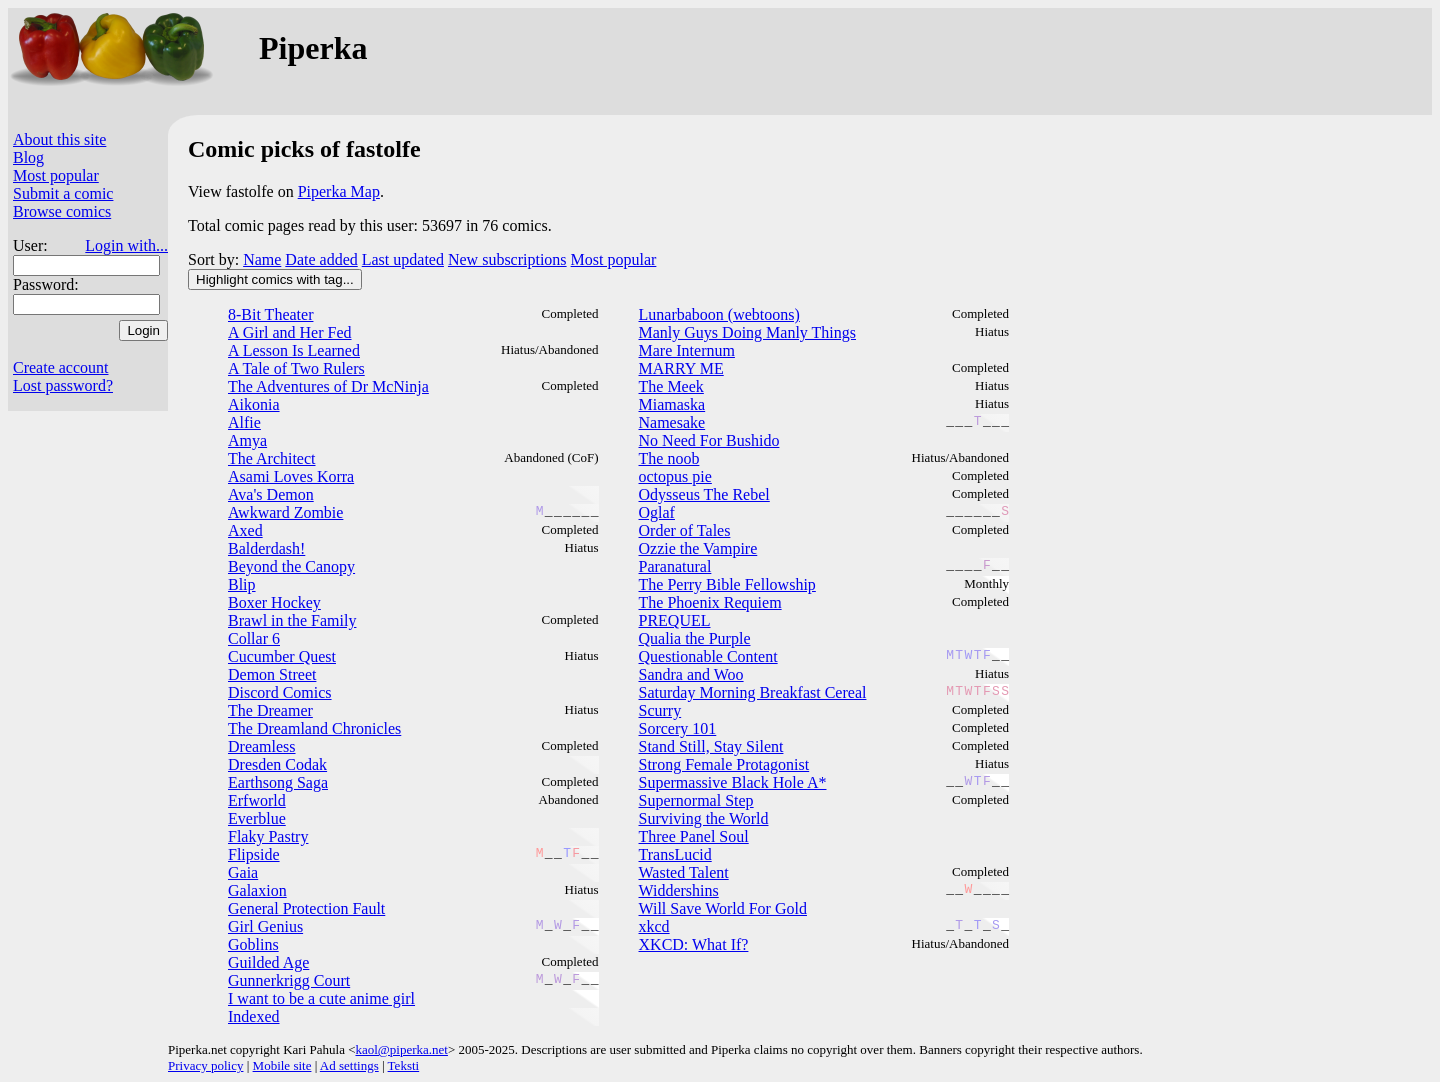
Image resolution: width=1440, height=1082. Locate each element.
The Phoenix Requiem (710, 602)
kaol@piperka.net (401, 1049)
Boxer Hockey (274, 602)
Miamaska (672, 404)
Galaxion (257, 890)
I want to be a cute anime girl (321, 998)
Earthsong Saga (278, 782)
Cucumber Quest (282, 656)
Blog (28, 157)
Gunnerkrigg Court (289, 980)
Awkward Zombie (285, 512)
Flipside (254, 854)
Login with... (126, 245)
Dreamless (262, 746)
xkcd (654, 926)
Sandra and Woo (691, 674)
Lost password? (63, 385)
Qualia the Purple (695, 638)
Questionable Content (708, 656)
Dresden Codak (277, 764)
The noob (669, 458)
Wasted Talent (684, 872)
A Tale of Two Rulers (296, 368)
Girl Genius (265, 926)
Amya (247, 440)
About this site (59, 139)
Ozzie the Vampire (698, 548)
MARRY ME (681, 368)
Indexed (254, 1016)
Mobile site (282, 1065)
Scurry (660, 710)
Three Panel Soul (694, 836)
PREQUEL (675, 620)
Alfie (244, 422)
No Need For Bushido (709, 440)
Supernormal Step (696, 800)
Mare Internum (687, 350)
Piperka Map (339, 191)
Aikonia (254, 404)
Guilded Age (268, 962)
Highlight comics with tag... (275, 279)
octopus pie (675, 476)
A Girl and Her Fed (290, 332)
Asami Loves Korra (291, 476)
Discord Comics (280, 692)
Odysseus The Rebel (704, 494)
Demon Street (272, 674)
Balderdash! (266, 548)
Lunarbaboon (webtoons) (719, 314)
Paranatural (675, 566)
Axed (245, 530)
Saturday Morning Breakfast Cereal (753, 692)
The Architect (272, 458)
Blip (242, 584)
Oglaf (657, 512)
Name (262, 259)
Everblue (257, 818)
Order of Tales (685, 530)
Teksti (404, 1065)
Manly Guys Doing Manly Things (747, 332)
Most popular (56, 175)
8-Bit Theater (270, 314)
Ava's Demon (271, 494)
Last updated (403, 259)
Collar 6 (254, 638)
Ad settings (349, 1065)
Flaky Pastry (268, 836)
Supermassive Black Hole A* (733, 782)
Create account (61, 367)
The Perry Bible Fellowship (727, 584)
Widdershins (679, 890)
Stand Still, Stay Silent (711, 746)
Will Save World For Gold (723, 908)
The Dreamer (270, 710)
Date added (321, 259)
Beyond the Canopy (291, 566)
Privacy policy (205, 1065)
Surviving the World (704, 818)
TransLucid (675, 854)
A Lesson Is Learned (294, 350)
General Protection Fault (306, 908)
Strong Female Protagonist (724, 764)
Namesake (672, 422)
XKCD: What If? (694, 944)
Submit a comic (63, 193)
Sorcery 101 (678, 728)
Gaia (243, 872)
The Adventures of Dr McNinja (328, 386)
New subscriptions (507, 259)
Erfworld (257, 800)
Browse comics (62, 211)
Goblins (253, 944)
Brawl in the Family (292, 620)
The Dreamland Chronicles (314, 728)
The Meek (671, 386)
